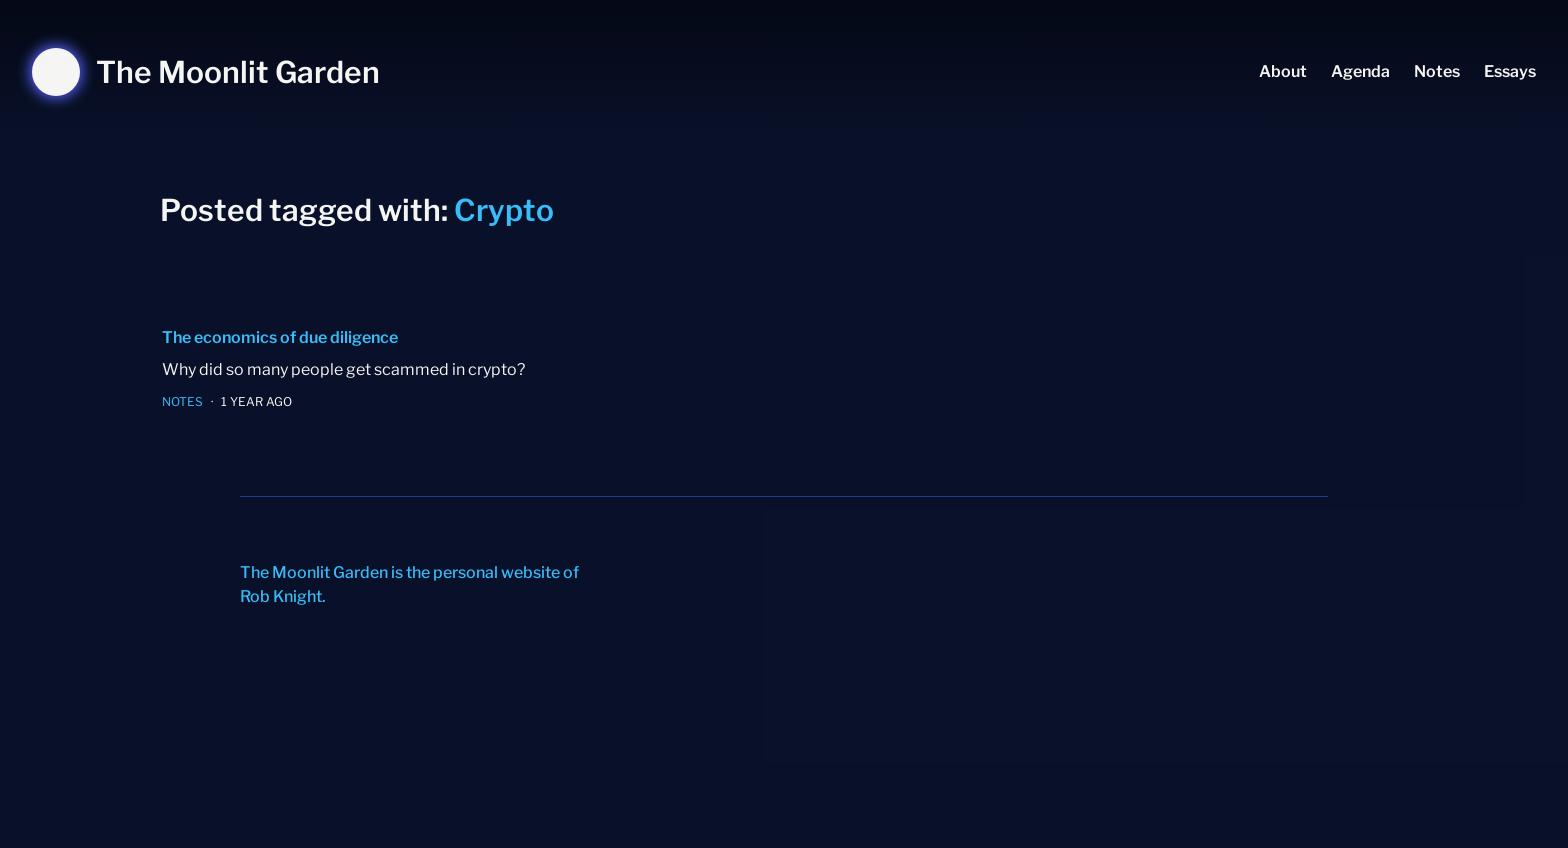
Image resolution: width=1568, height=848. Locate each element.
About (1283, 71)
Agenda (1360, 71)
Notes (1437, 71)
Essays (1510, 71)
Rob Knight (281, 596)
